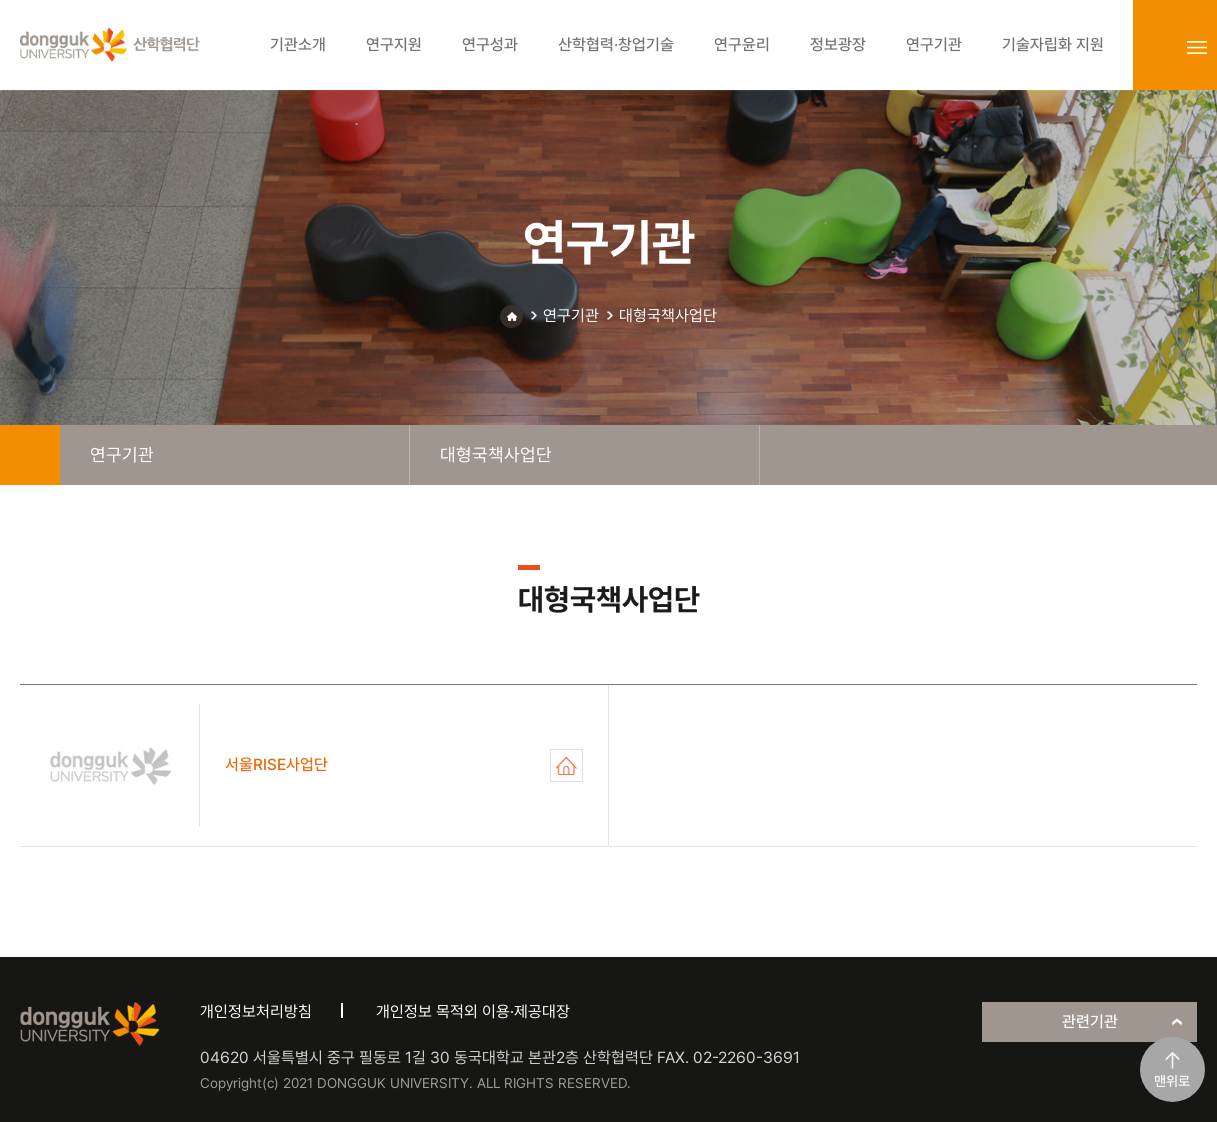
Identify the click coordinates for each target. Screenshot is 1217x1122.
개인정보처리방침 (256, 1011)
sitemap (1197, 47)
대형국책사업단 (668, 315)
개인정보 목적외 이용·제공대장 (473, 1011)
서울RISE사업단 (566, 765)
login (1153, 47)
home (30, 455)
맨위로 (1172, 1081)
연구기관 (571, 315)
